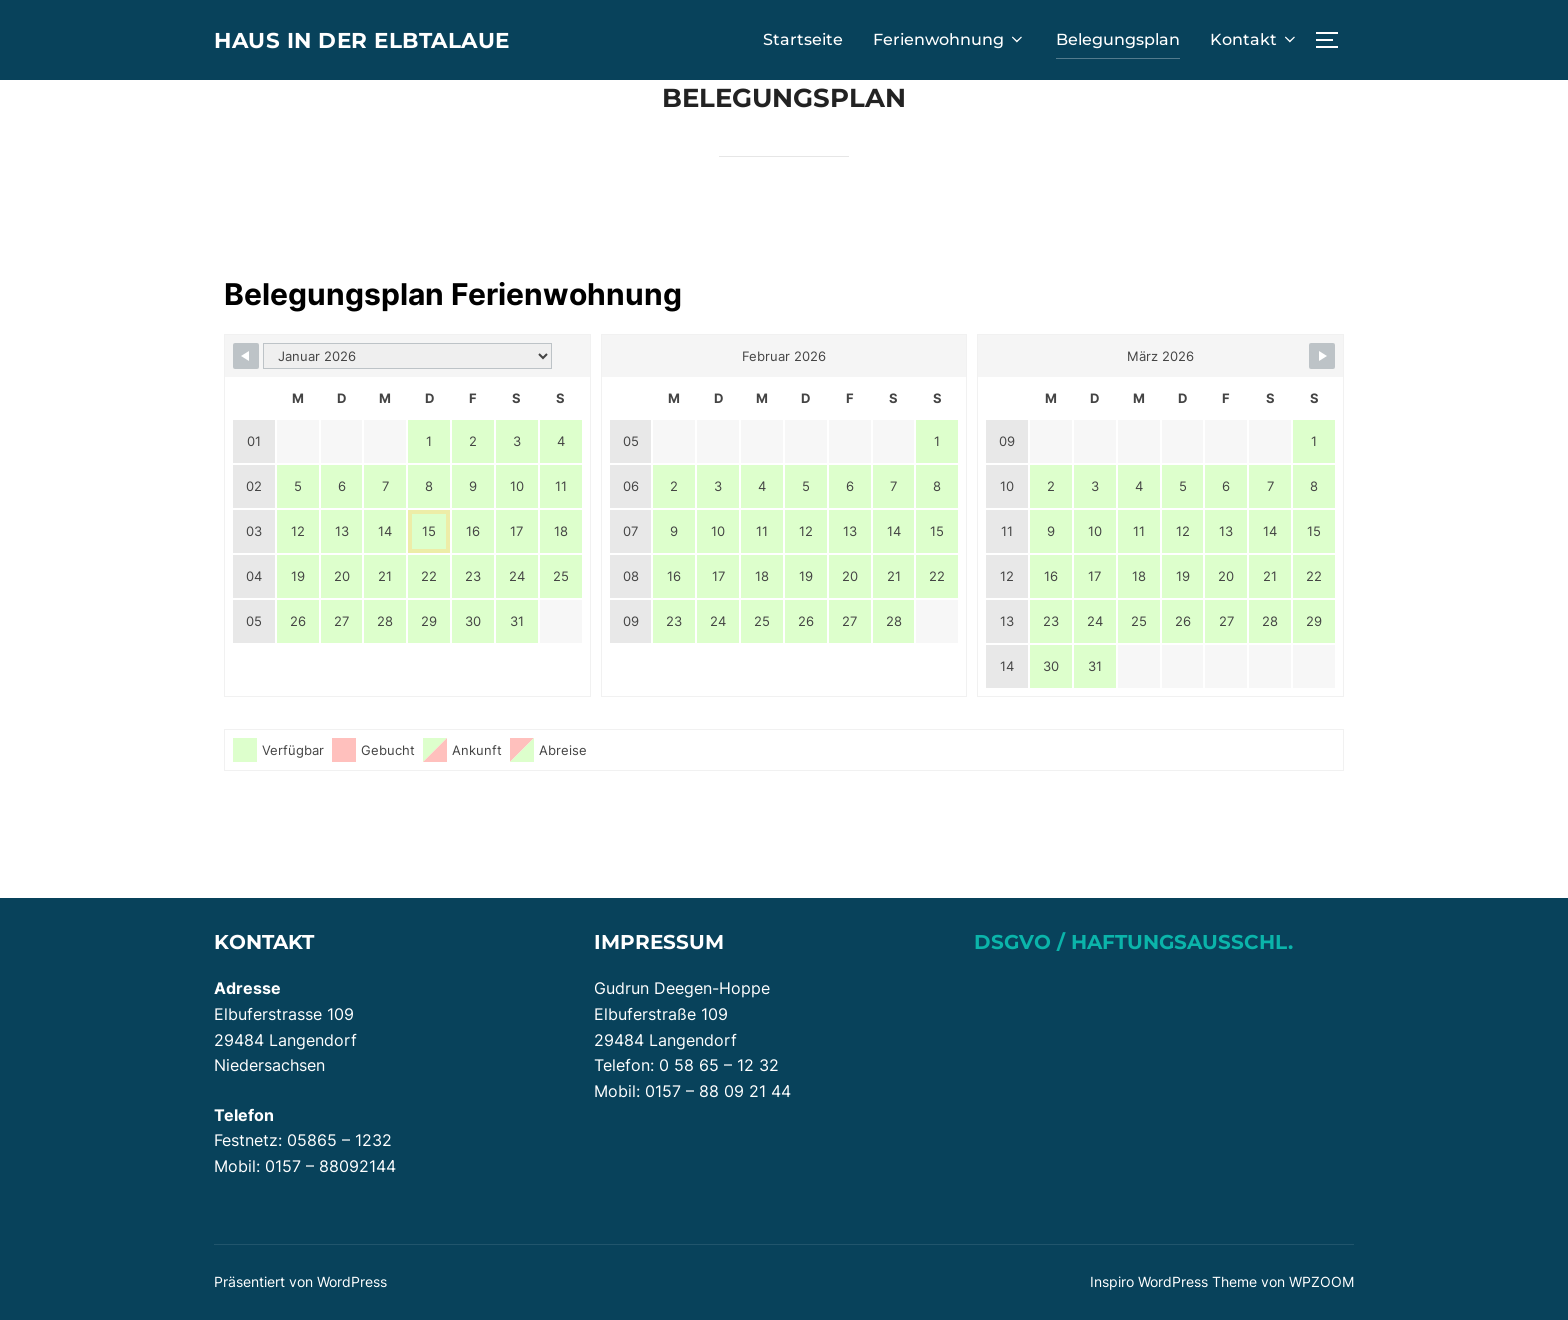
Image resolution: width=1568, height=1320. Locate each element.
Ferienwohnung (949, 39)
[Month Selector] (407, 356)
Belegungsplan (1118, 39)
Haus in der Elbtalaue (380, 39)
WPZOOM (1321, 1281)
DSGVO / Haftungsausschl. (1133, 942)
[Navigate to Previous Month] (246, 356)
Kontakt (1254, 39)
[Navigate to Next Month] (1322, 356)
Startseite (803, 39)
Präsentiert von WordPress (300, 1281)
